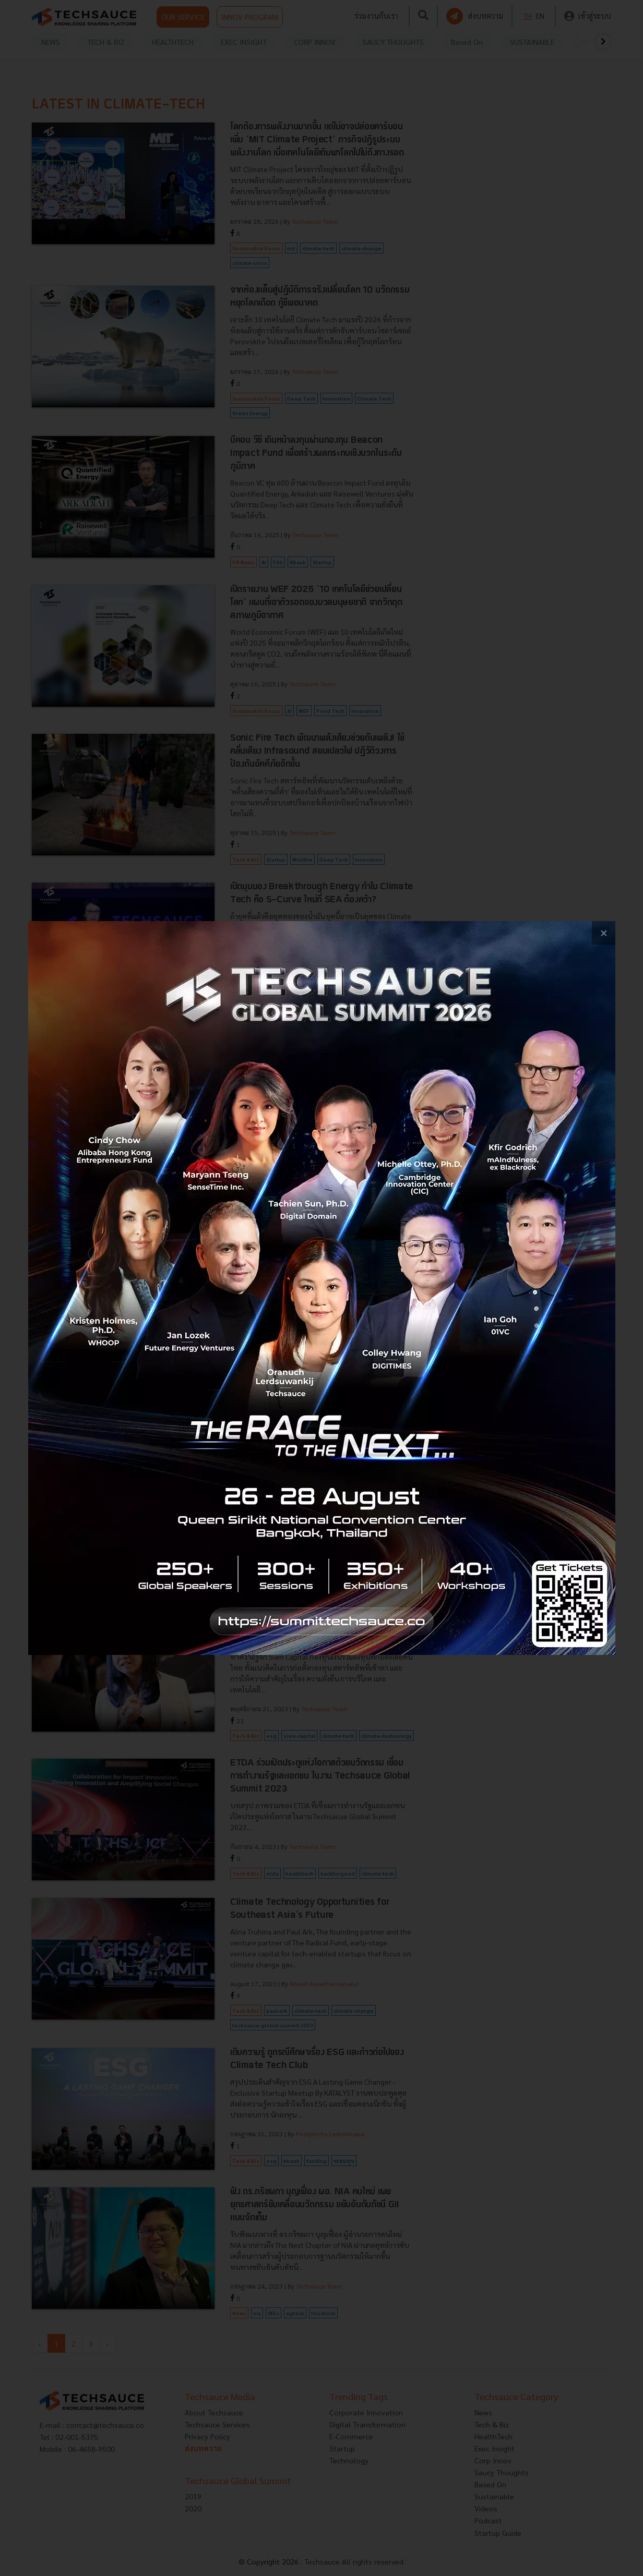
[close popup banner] (603, 933)
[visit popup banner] (321, 1288)
